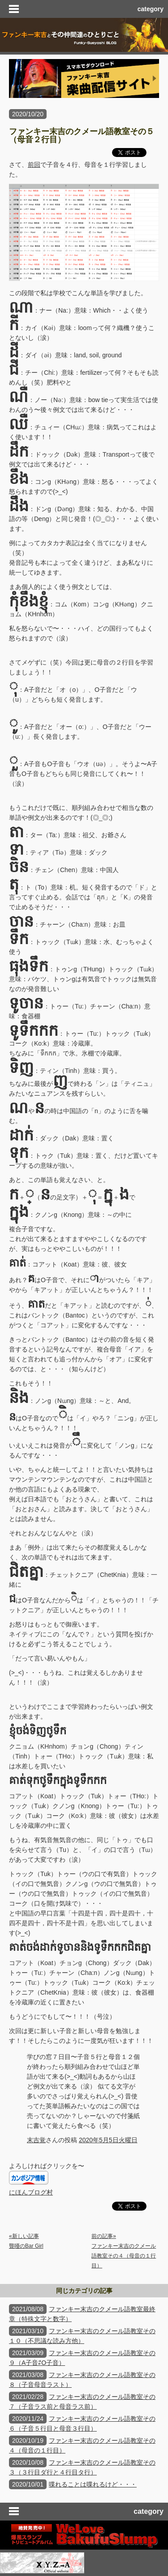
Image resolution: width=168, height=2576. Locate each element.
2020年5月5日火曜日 (108, 2140)
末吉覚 (36, 2140)
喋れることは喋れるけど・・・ (93, 2484)
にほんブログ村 (31, 2192)
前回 (34, 164)
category (151, 9)
